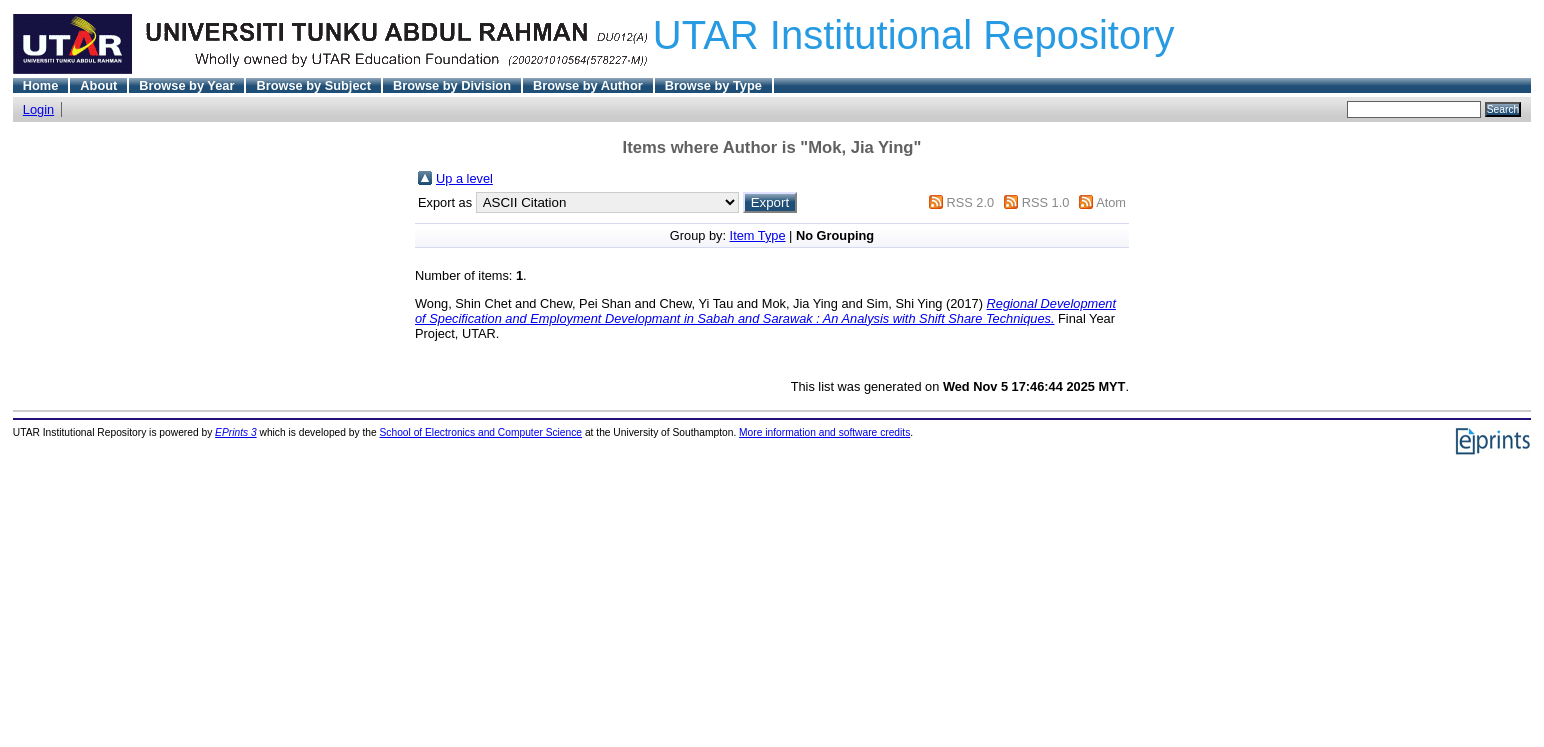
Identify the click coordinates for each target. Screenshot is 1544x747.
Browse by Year (186, 85)
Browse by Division (452, 85)
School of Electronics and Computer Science (481, 432)
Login (38, 109)
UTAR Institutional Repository (914, 35)
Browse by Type (713, 85)
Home (41, 85)
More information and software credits (824, 432)
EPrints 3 (236, 432)
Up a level (464, 178)
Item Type (758, 235)
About (98, 85)
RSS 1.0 (1046, 202)
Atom (1111, 202)
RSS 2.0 (970, 202)
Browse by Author (588, 85)
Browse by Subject (313, 85)
